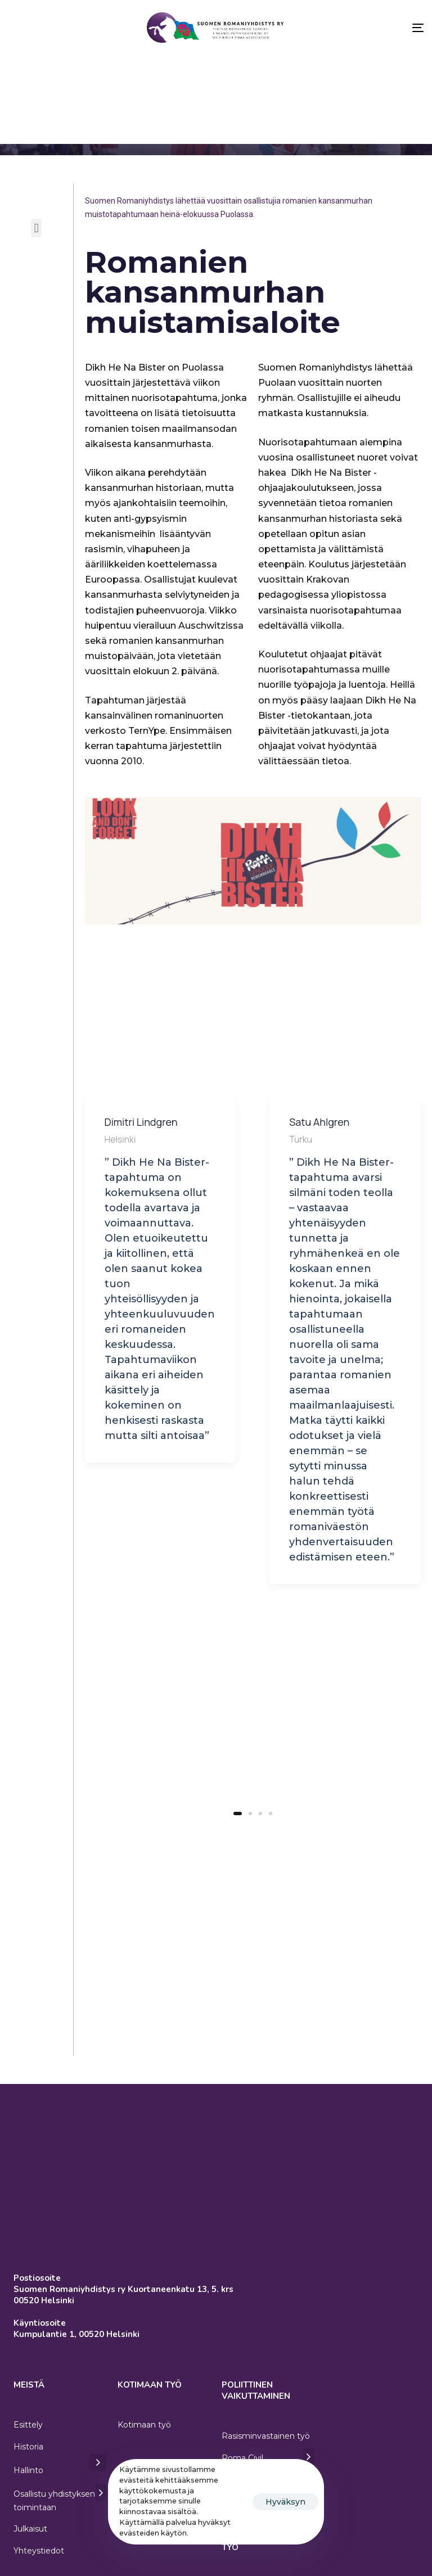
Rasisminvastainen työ (266, 2384)
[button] (36, 228)
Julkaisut (30, 2478)
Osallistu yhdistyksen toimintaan (60, 2448)
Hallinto (60, 2417)
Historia (28, 2395)
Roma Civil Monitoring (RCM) (268, 2412)
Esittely (28, 2373)
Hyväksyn (285, 2502)
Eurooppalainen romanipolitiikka (252, 2448)
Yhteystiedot (39, 2499)
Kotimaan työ (144, 2373)
